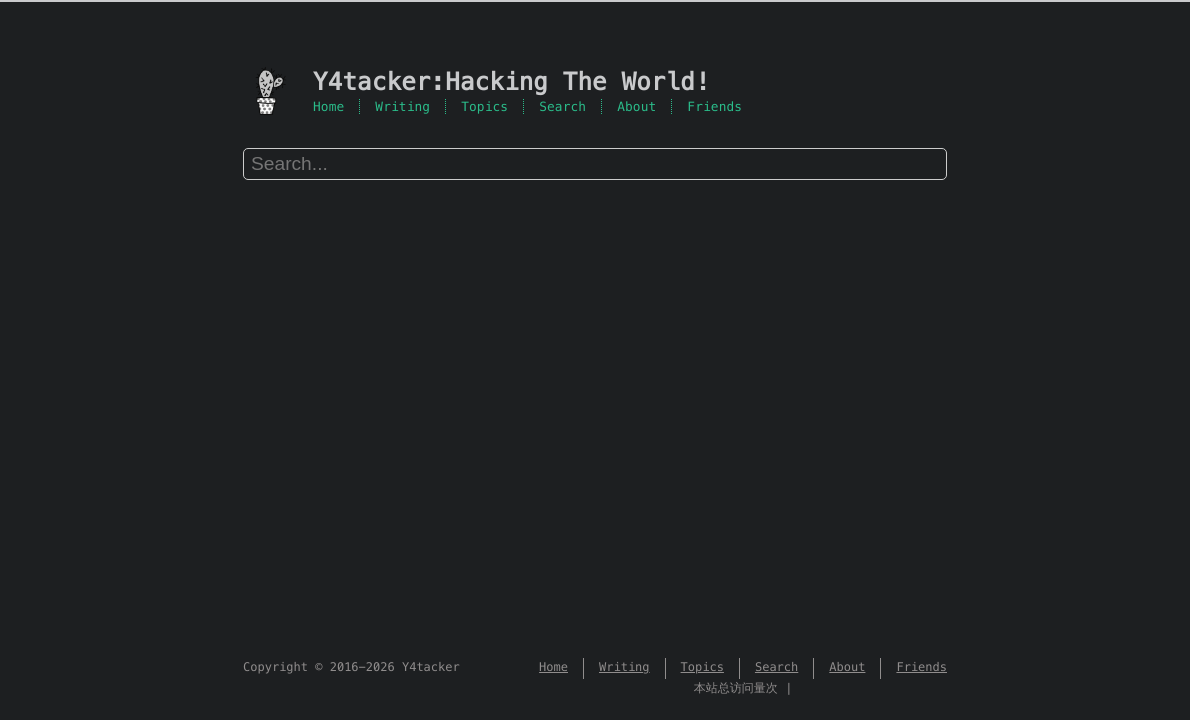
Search (562, 106)
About (636, 106)
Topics (484, 106)
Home (328, 106)
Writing (402, 106)
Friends (714, 106)
